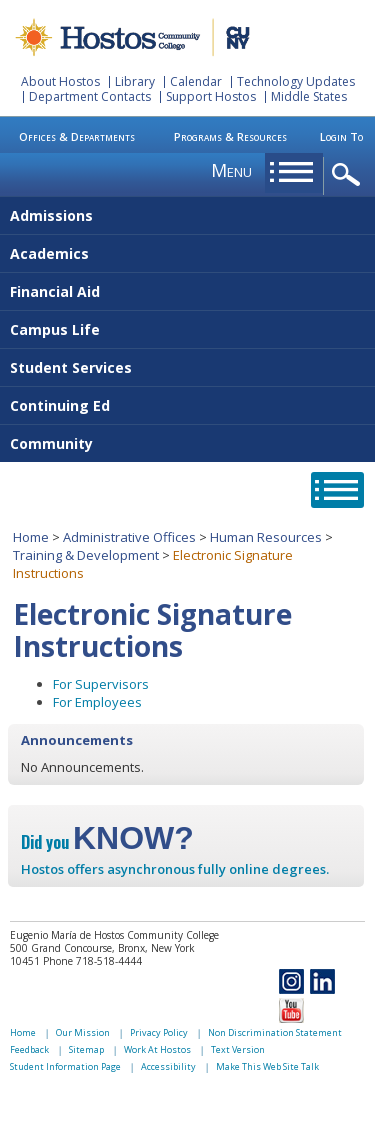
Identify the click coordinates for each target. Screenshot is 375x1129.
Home (31, 537)
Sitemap (86, 1049)
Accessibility (168, 1066)
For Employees (97, 702)
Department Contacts (90, 96)
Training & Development (86, 555)
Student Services (71, 367)
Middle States (309, 96)
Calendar (196, 81)
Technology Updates (296, 81)
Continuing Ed (60, 405)
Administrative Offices (129, 537)
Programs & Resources (230, 136)
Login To (341, 136)
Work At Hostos (157, 1049)
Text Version (238, 1049)
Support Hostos (211, 96)
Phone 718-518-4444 (92, 961)
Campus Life (55, 329)
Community (51, 443)
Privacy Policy (159, 1032)
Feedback (29, 1049)
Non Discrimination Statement (275, 1032)
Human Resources (266, 537)
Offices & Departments (77, 136)
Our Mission (83, 1032)
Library (135, 81)
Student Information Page (65, 1066)
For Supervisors (101, 684)
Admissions (51, 215)
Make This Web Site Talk (267, 1066)
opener (349, 175)
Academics (49, 253)
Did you (107, 842)
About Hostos (60, 81)
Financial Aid (55, 291)
